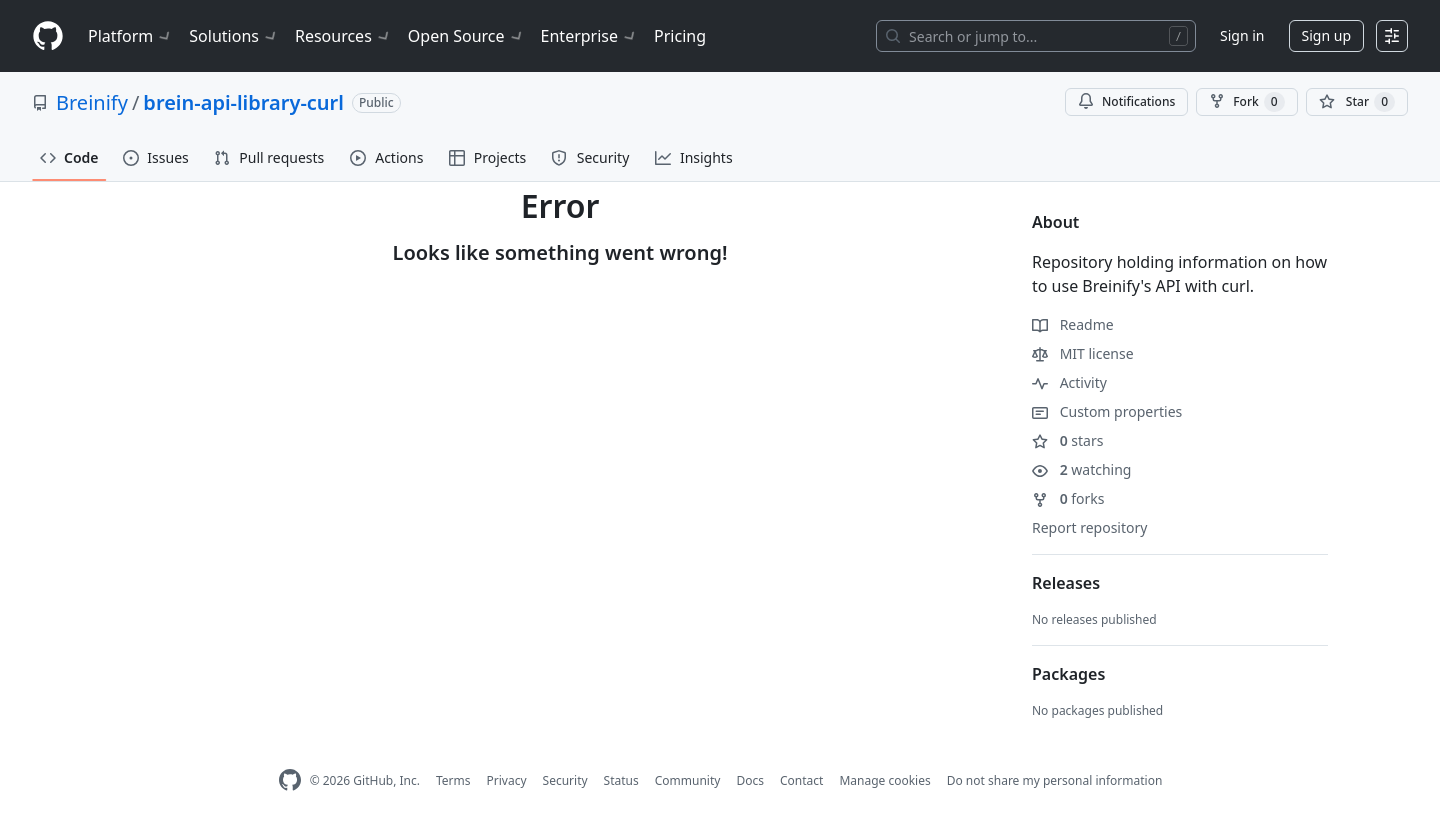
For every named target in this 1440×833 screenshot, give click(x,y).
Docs (750, 780)
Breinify (92, 102)
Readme (1073, 324)
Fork (1246, 102)
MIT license (1083, 353)
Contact (801, 780)
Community (688, 780)
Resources (343, 36)
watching (1081, 469)
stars (1067, 440)
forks (1068, 498)
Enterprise (589, 36)
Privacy (507, 780)
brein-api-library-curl (243, 102)
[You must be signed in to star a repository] (1357, 102)
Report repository (1089, 527)
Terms (453, 780)
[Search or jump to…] (1036, 36)
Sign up (1326, 35)
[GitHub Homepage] (290, 780)
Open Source (466, 36)
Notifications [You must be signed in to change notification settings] (1126, 101)
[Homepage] (48, 36)
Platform (130, 36)
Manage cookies (884, 780)
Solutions (234, 36)
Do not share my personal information (1055, 780)
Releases (1066, 583)
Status (621, 780)
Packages (1068, 674)
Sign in (1242, 35)
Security (565, 780)
